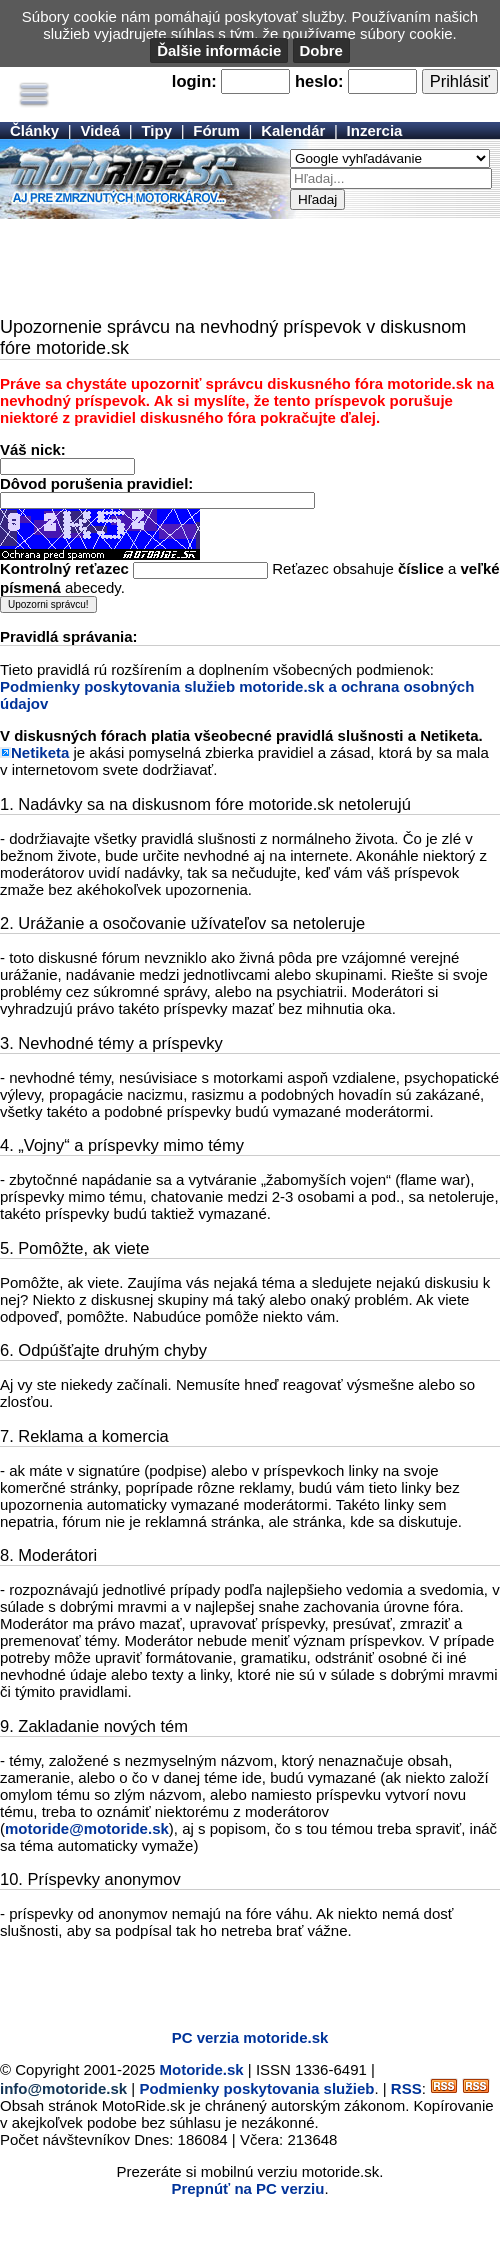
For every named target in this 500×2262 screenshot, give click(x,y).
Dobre (321, 50)
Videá (100, 130)
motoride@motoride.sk (87, 1828)
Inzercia (375, 130)
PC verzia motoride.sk (250, 2037)
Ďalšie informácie (219, 50)
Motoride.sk (202, 2069)
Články (34, 130)
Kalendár (293, 130)
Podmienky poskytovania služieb (256, 2088)
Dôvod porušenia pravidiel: (96, 483)
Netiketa (40, 752)
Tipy (156, 130)
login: (194, 81)
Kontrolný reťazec (64, 568)
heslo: (319, 81)
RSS (406, 2088)
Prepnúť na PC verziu (247, 2188)
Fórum (216, 130)
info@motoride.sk (63, 2088)
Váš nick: (33, 449)
